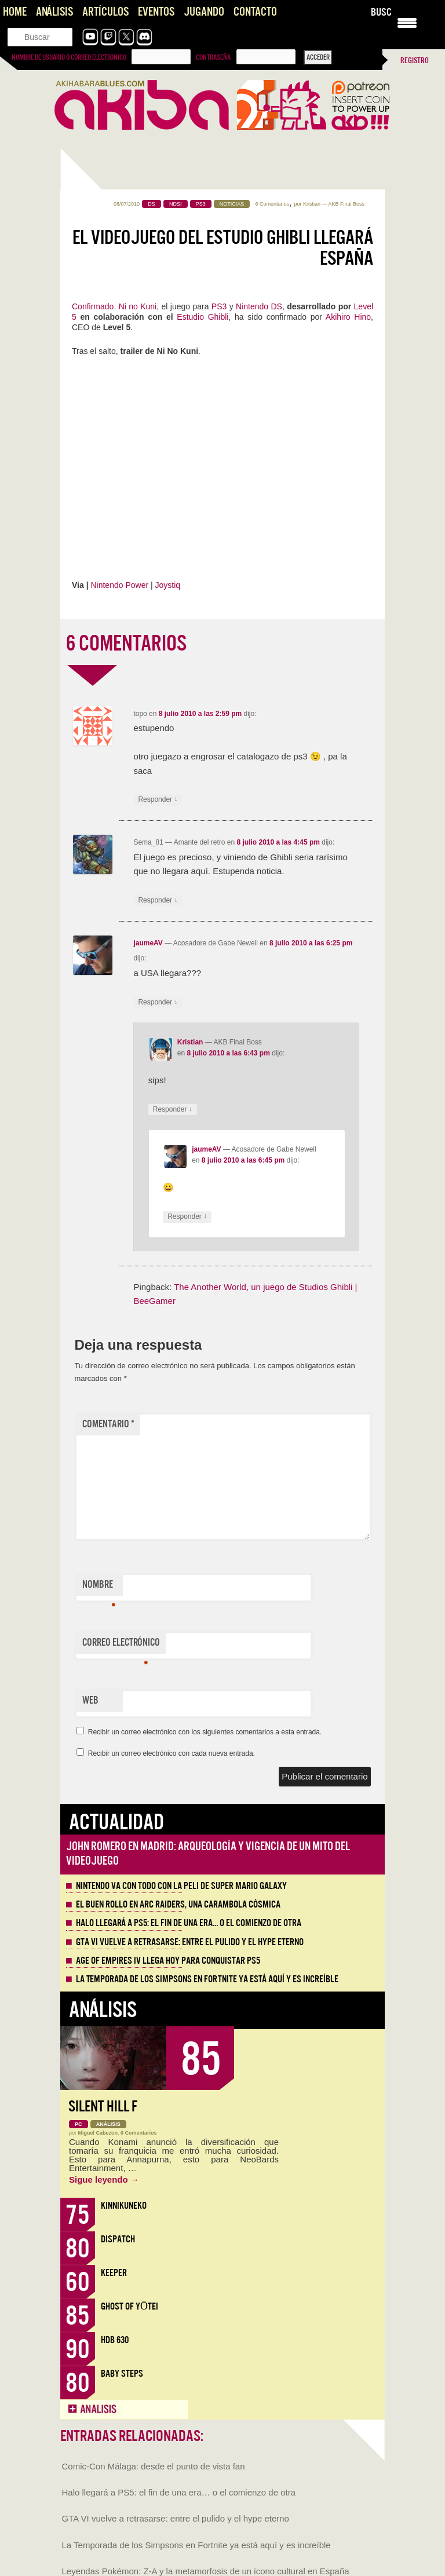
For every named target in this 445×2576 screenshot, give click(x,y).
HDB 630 (115, 2339)
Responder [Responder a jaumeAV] (157, 1002)
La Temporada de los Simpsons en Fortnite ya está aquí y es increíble (207, 1979)
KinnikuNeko (124, 2205)
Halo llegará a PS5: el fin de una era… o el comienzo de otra (188, 1923)
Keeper (114, 2272)
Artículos (105, 12)
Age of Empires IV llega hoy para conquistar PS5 (168, 1961)
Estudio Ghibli (202, 316)
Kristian (311, 204)
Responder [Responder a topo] (157, 799)
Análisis (54, 12)
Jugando (204, 12)
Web (90, 1700)
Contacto (255, 12)
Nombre (98, 1587)
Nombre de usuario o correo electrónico (69, 57)
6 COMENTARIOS (126, 643)
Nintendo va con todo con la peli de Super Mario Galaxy (181, 1886)
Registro (414, 60)
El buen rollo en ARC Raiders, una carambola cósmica (178, 1904)
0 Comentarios (139, 2133)
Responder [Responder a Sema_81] (157, 900)
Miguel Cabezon (98, 2133)
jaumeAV (147, 943)
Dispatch (118, 2239)
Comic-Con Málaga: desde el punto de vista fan (153, 2466)
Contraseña (213, 57)
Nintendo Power (119, 585)
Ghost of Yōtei (129, 2306)
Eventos (156, 12)
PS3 (220, 306)
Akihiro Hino (348, 316)
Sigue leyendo (104, 2179)
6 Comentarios (273, 204)
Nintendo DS (259, 306)
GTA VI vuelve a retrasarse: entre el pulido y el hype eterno (190, 1942)
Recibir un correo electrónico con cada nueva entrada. (171, 1753)
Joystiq (168, 585)
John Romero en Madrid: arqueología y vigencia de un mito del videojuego (208, 1853)
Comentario (108, 1424)
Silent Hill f (102, 2106)
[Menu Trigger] (407, 22)
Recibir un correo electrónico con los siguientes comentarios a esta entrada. (205, 1732)
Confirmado (93, 306)
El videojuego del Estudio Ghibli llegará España (222, 248)
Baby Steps (122, 2373)
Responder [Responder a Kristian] (172, 1109)
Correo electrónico (121, 1645)
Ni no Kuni (138, 306)
